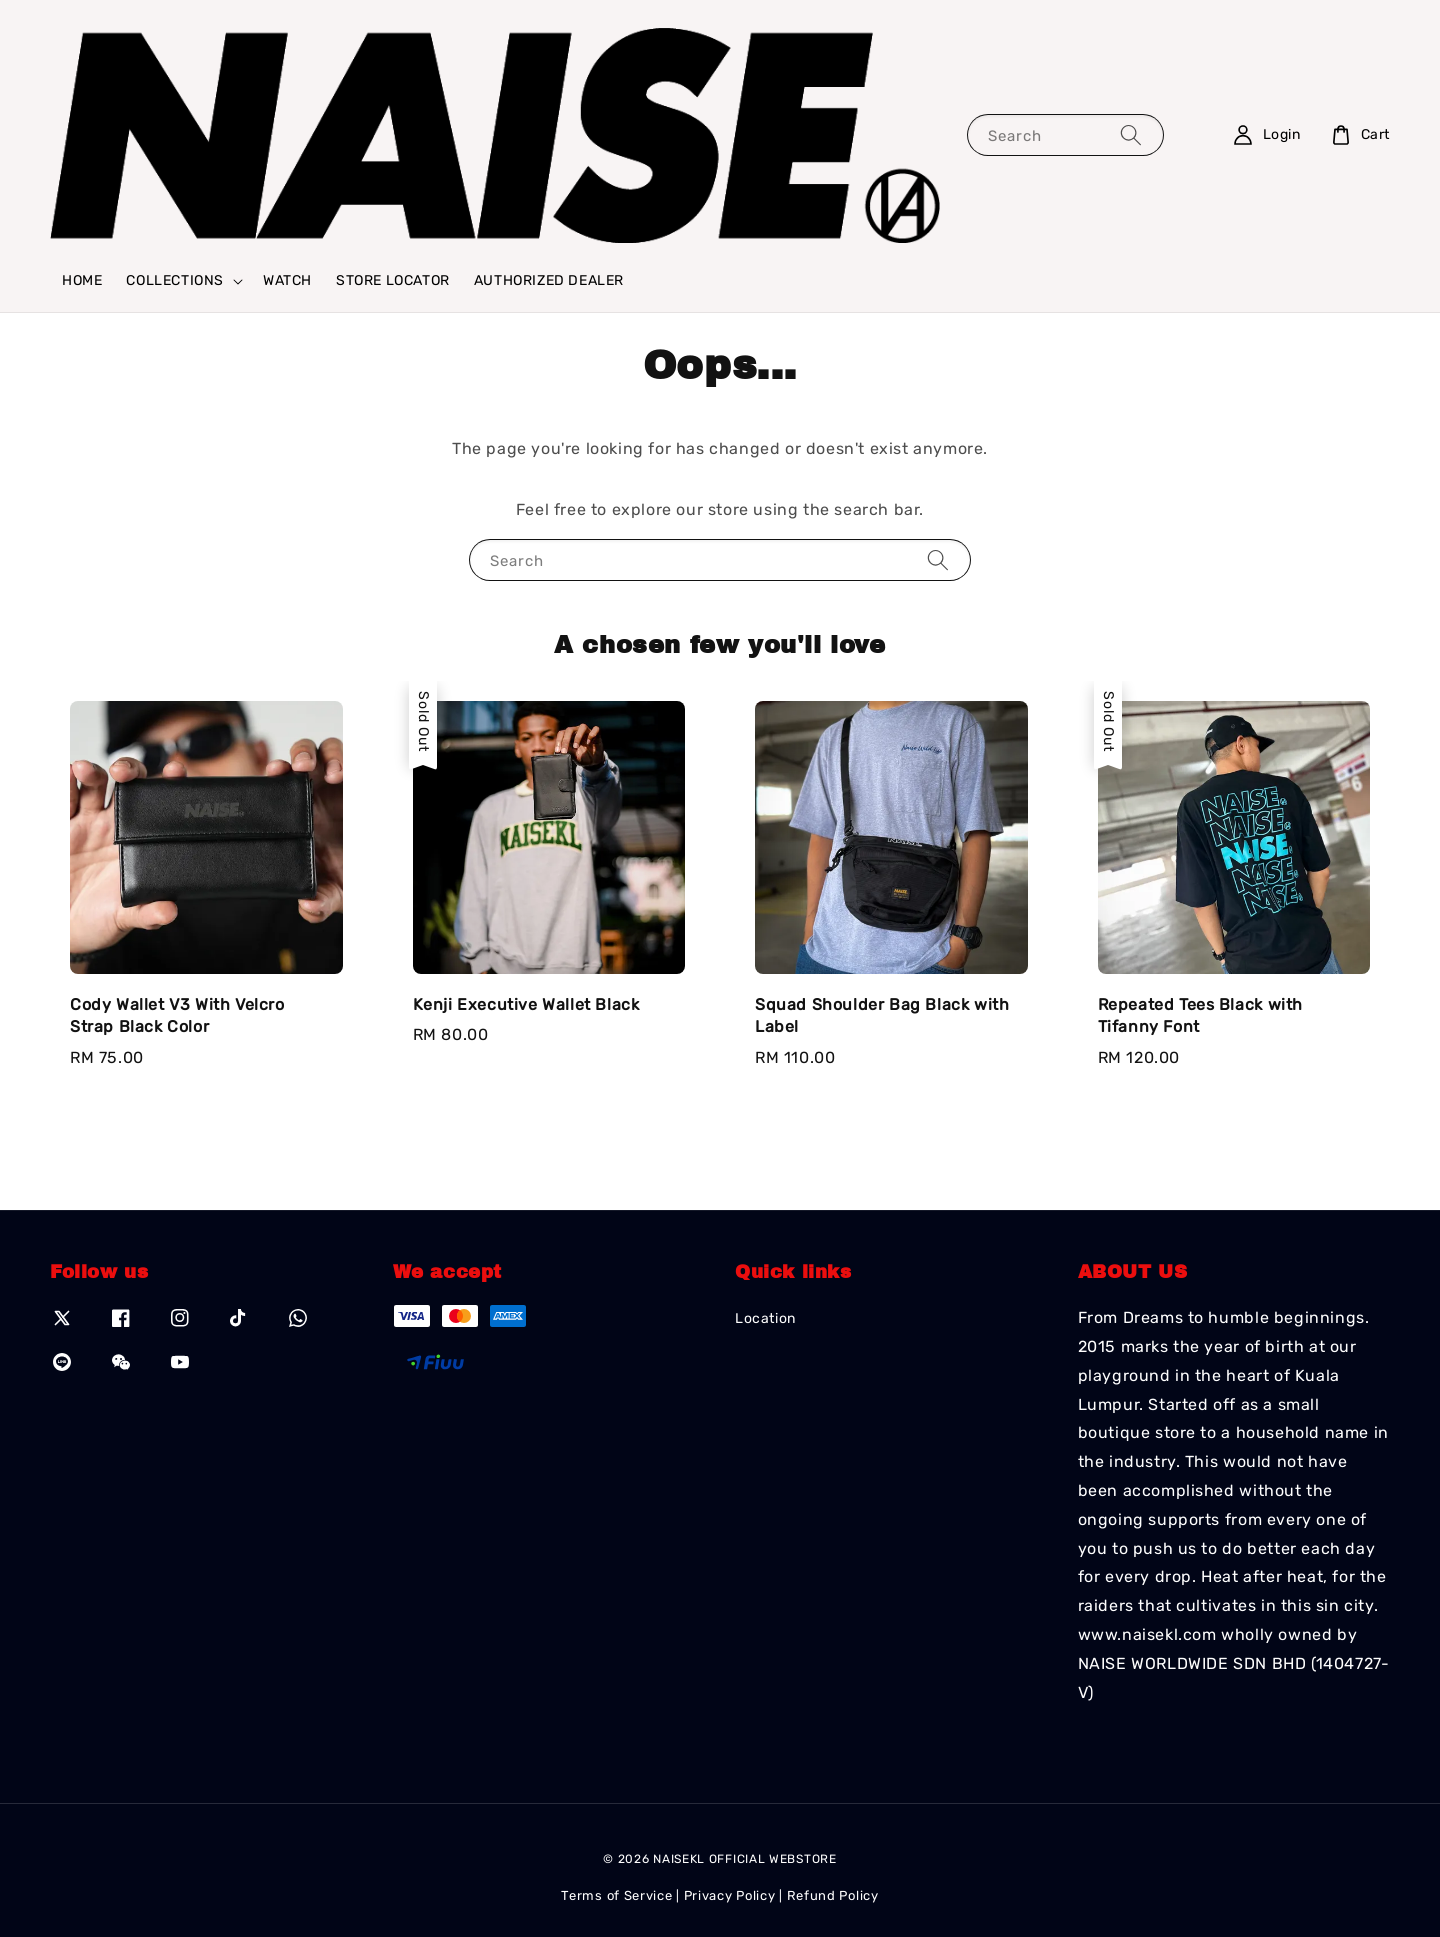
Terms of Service (616, 1895)
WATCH (287, 280)
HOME (82, 280)
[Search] (1131, 134)
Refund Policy (833, 1895)
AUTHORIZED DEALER (549, 280)
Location (765, 1318)
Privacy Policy (730, 1895)
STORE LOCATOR (393, 280)
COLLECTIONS (175, 280)
